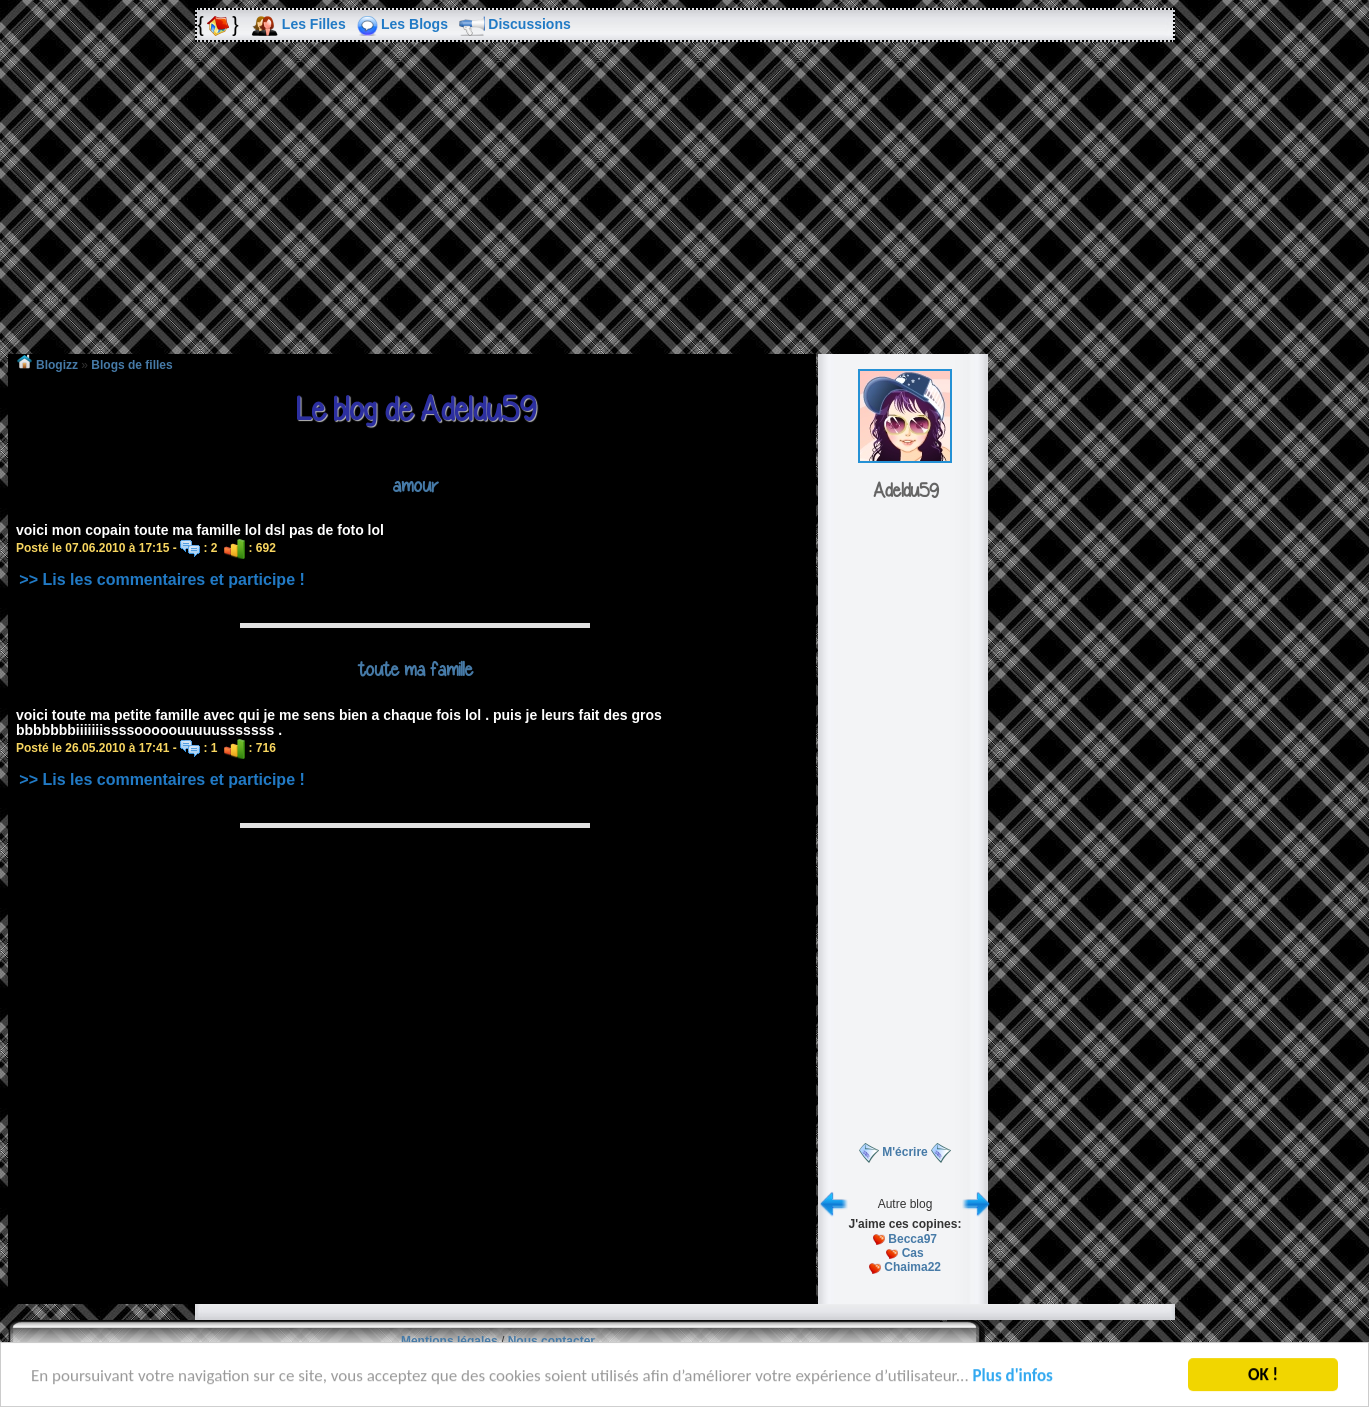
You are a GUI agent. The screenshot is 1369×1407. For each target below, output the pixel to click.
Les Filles (314, 24)
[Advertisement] (685, 212)
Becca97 (912, 1239)
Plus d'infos (1013, 1377)
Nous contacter (551, 1341)
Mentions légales (449, 1341)
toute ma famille (415, 669)
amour (415, 485)
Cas (913, 1253)
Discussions (529, 24)
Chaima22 (912, 1267)
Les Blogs (414, 24)
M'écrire (905, 1152)
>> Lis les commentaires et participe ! (161, 579)
